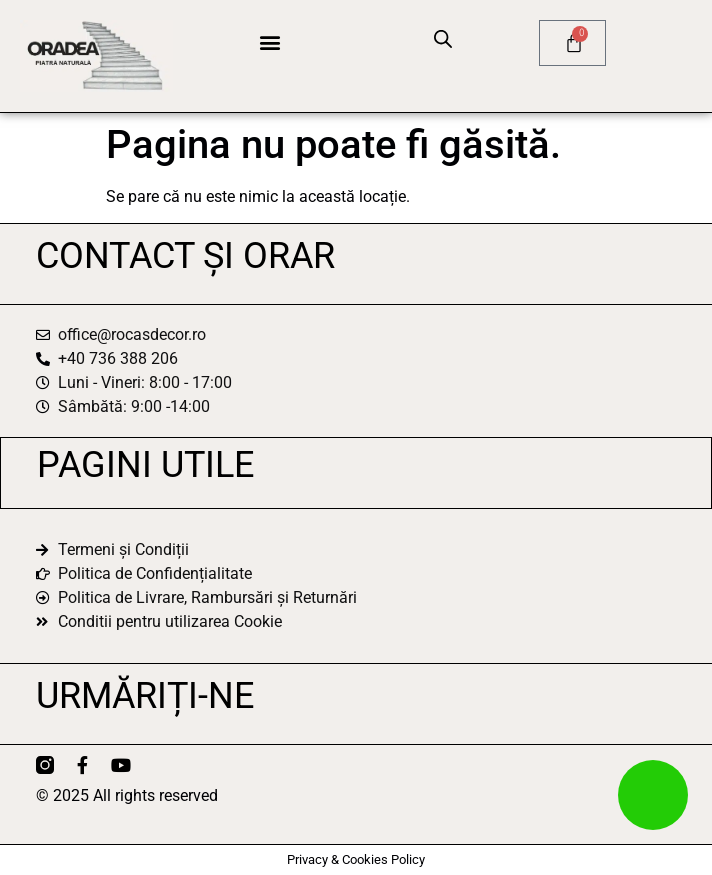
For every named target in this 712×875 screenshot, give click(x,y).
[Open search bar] (443, 39)
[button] (269, 41)
